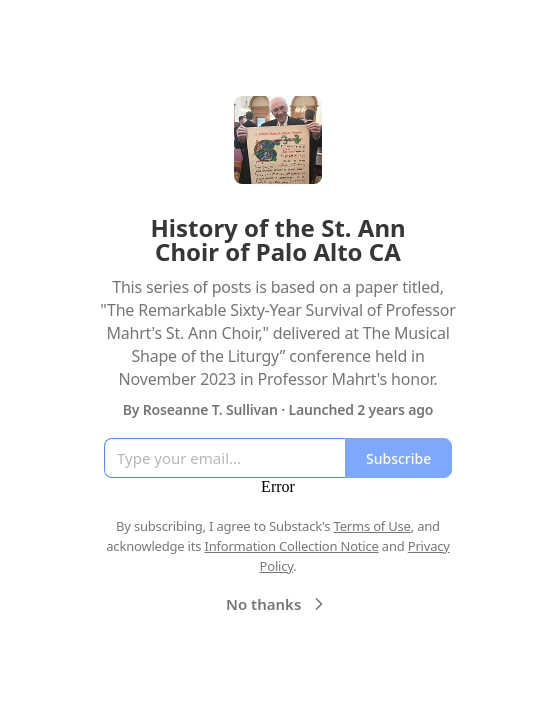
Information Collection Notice (291, 546)
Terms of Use (372, 526)
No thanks (277, 604)
